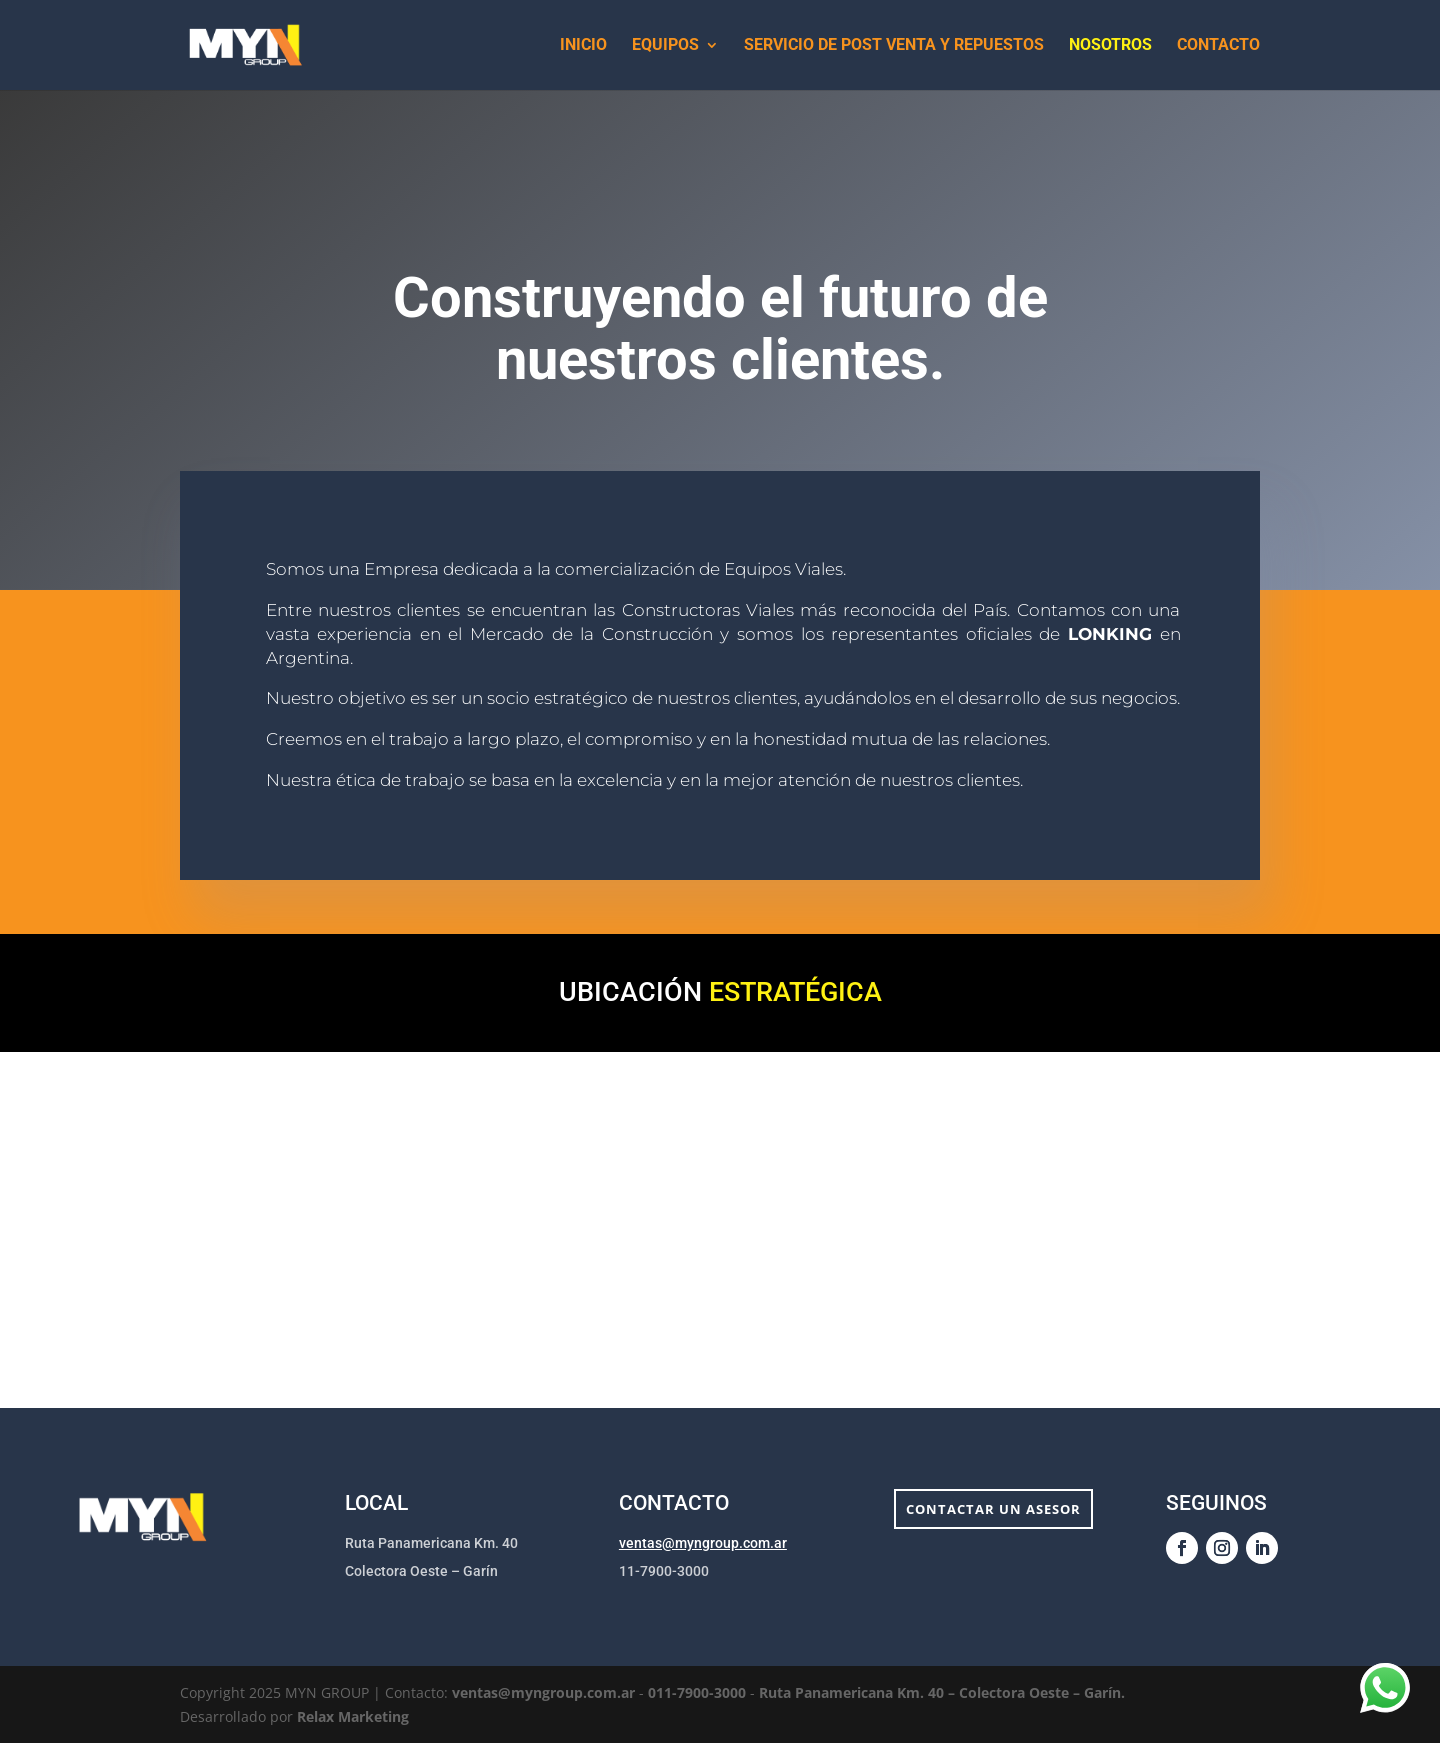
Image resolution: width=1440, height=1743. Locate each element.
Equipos (665, 46)
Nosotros (1110, 46)
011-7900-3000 (699, 1692)
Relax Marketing (353, 1716)
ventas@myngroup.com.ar (703, 1543)
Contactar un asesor (993, 1509)
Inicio (583, 46)
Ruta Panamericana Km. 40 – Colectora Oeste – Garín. (942, 1692)
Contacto (1218, 46)
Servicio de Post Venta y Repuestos (894, 46)
